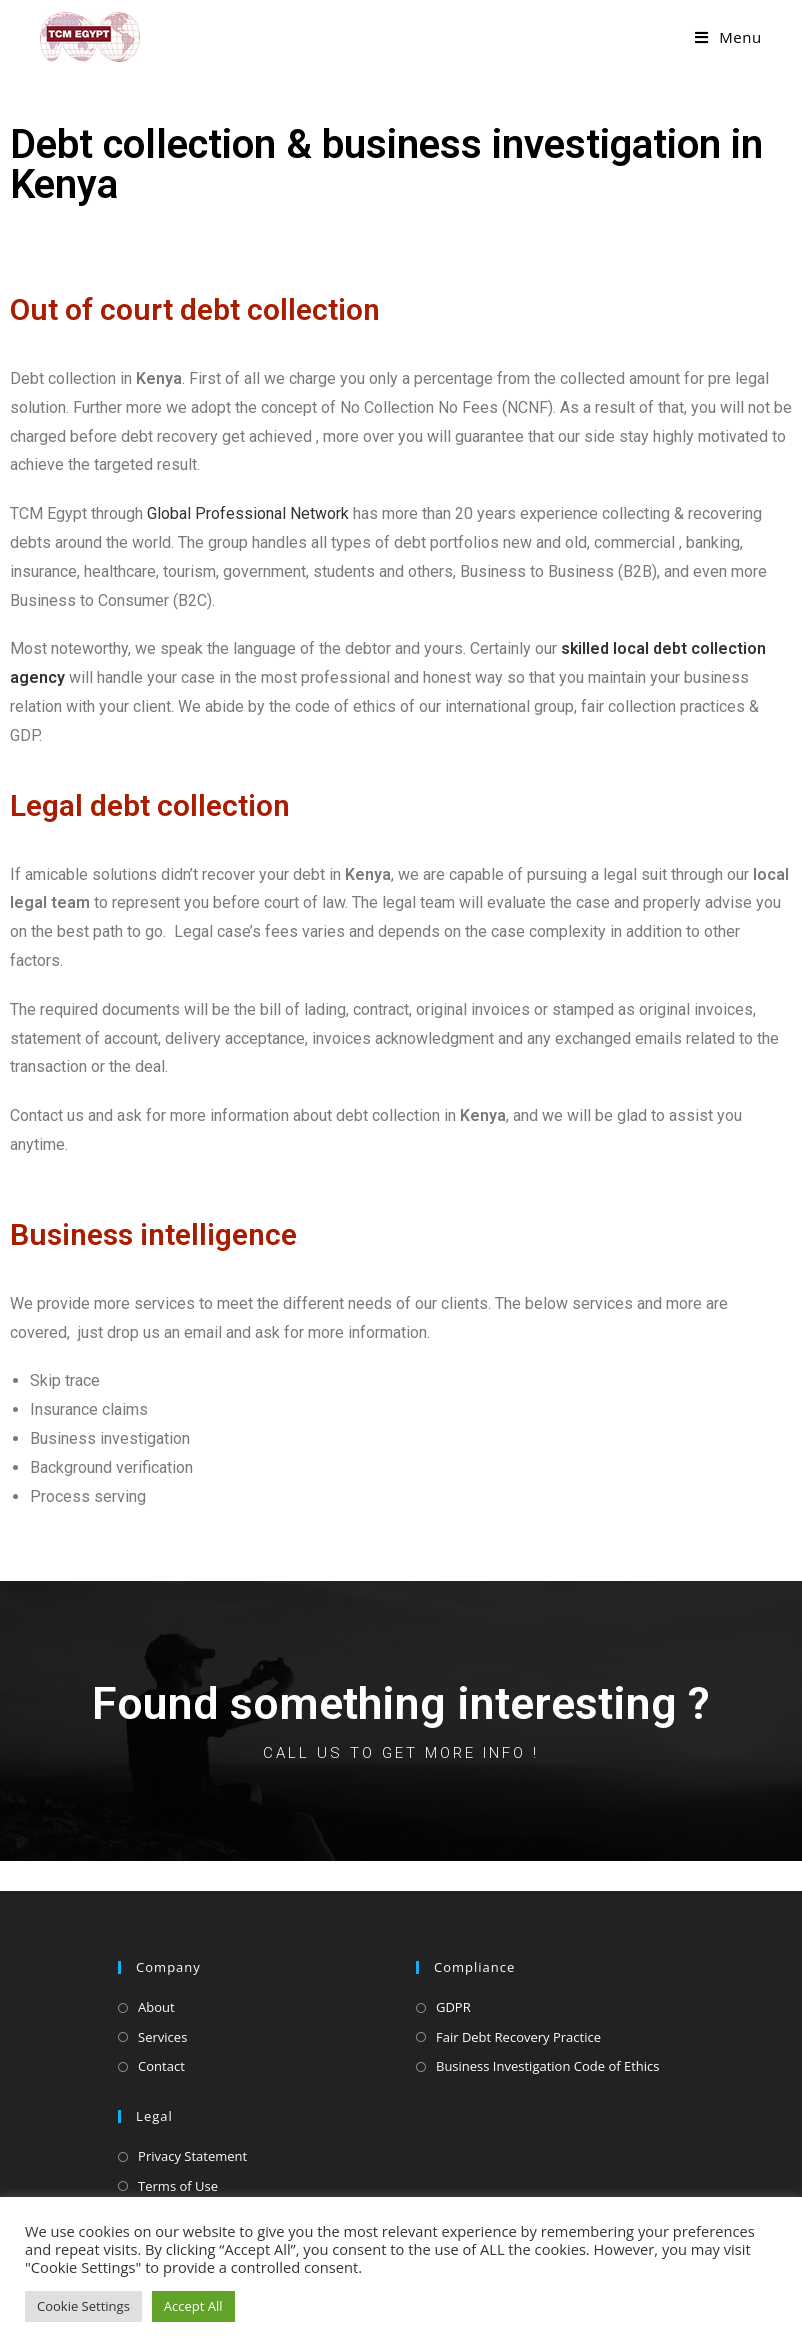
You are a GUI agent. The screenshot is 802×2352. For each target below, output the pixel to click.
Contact (161, 2066)
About (156, 2007)
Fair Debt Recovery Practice (518, 2037)
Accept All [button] (193, 2306)
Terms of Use (178, 2186)
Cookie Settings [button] (83, 2306)
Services (162, 2037)
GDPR (453, 2007)
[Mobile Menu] (728, 37)
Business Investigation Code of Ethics (548, 2066)
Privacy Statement (192, 2156)
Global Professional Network (248, 513)
